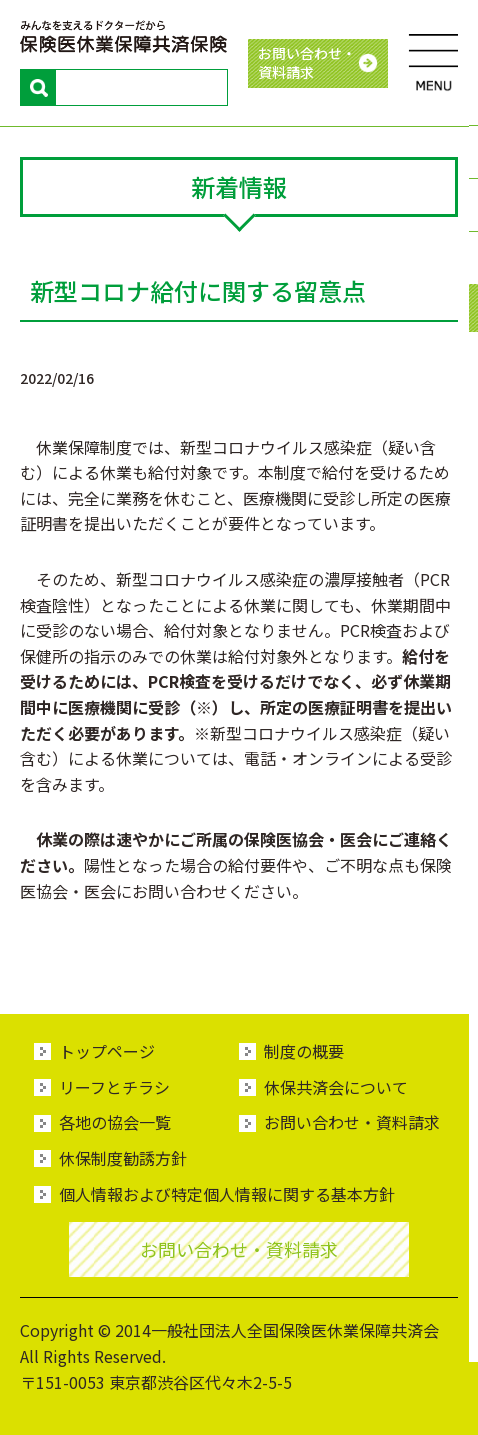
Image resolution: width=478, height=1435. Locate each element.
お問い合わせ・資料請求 (352, 1122)
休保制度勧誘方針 (123, 1158)
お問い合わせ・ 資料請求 (307, 63)
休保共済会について (336, 1087)
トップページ (107, 1051)
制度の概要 (304, 1051)
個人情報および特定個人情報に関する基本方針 (227, 1194)
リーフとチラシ (114, 1087)
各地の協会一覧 (115, 1122)
